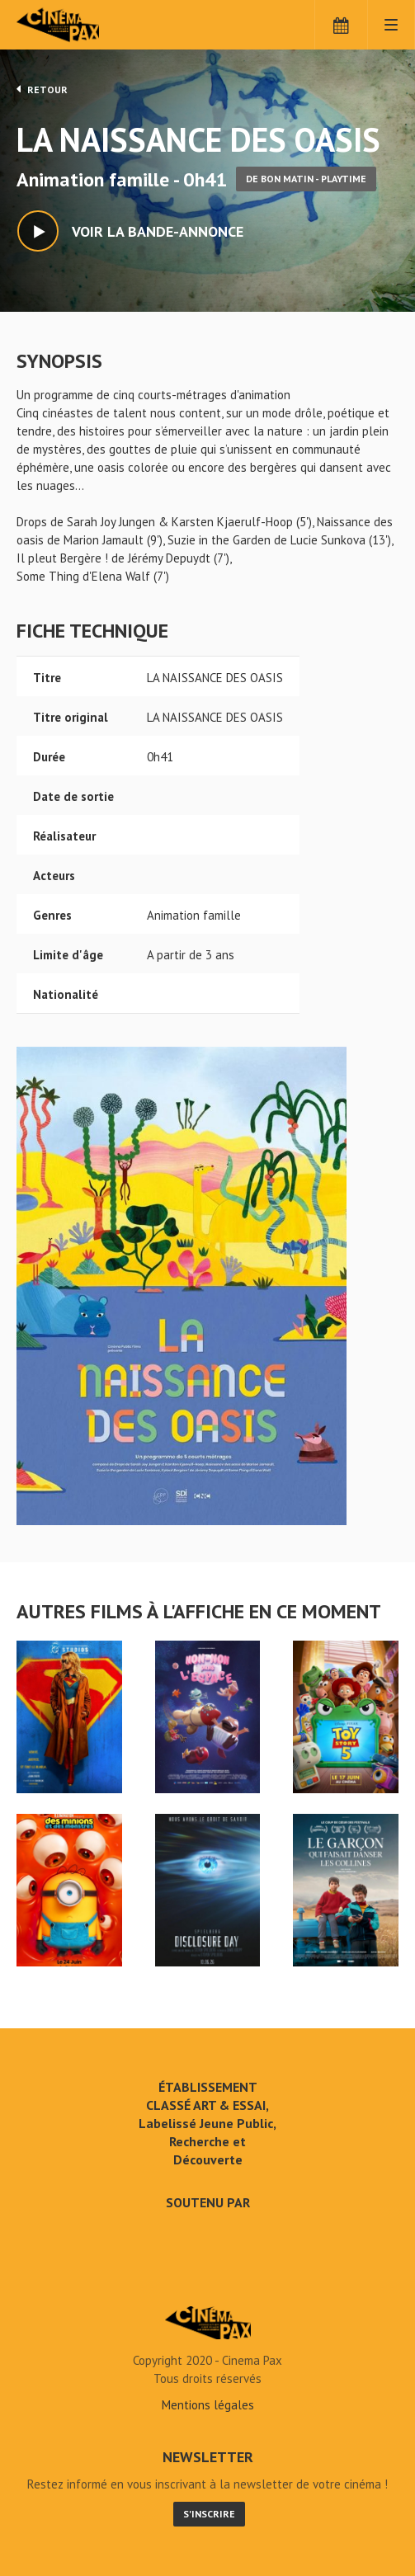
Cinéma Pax (85, 24)
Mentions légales (208, 2405)
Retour (42, 89)
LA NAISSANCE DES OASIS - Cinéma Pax (208, 2322)
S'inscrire (209, 2514)
